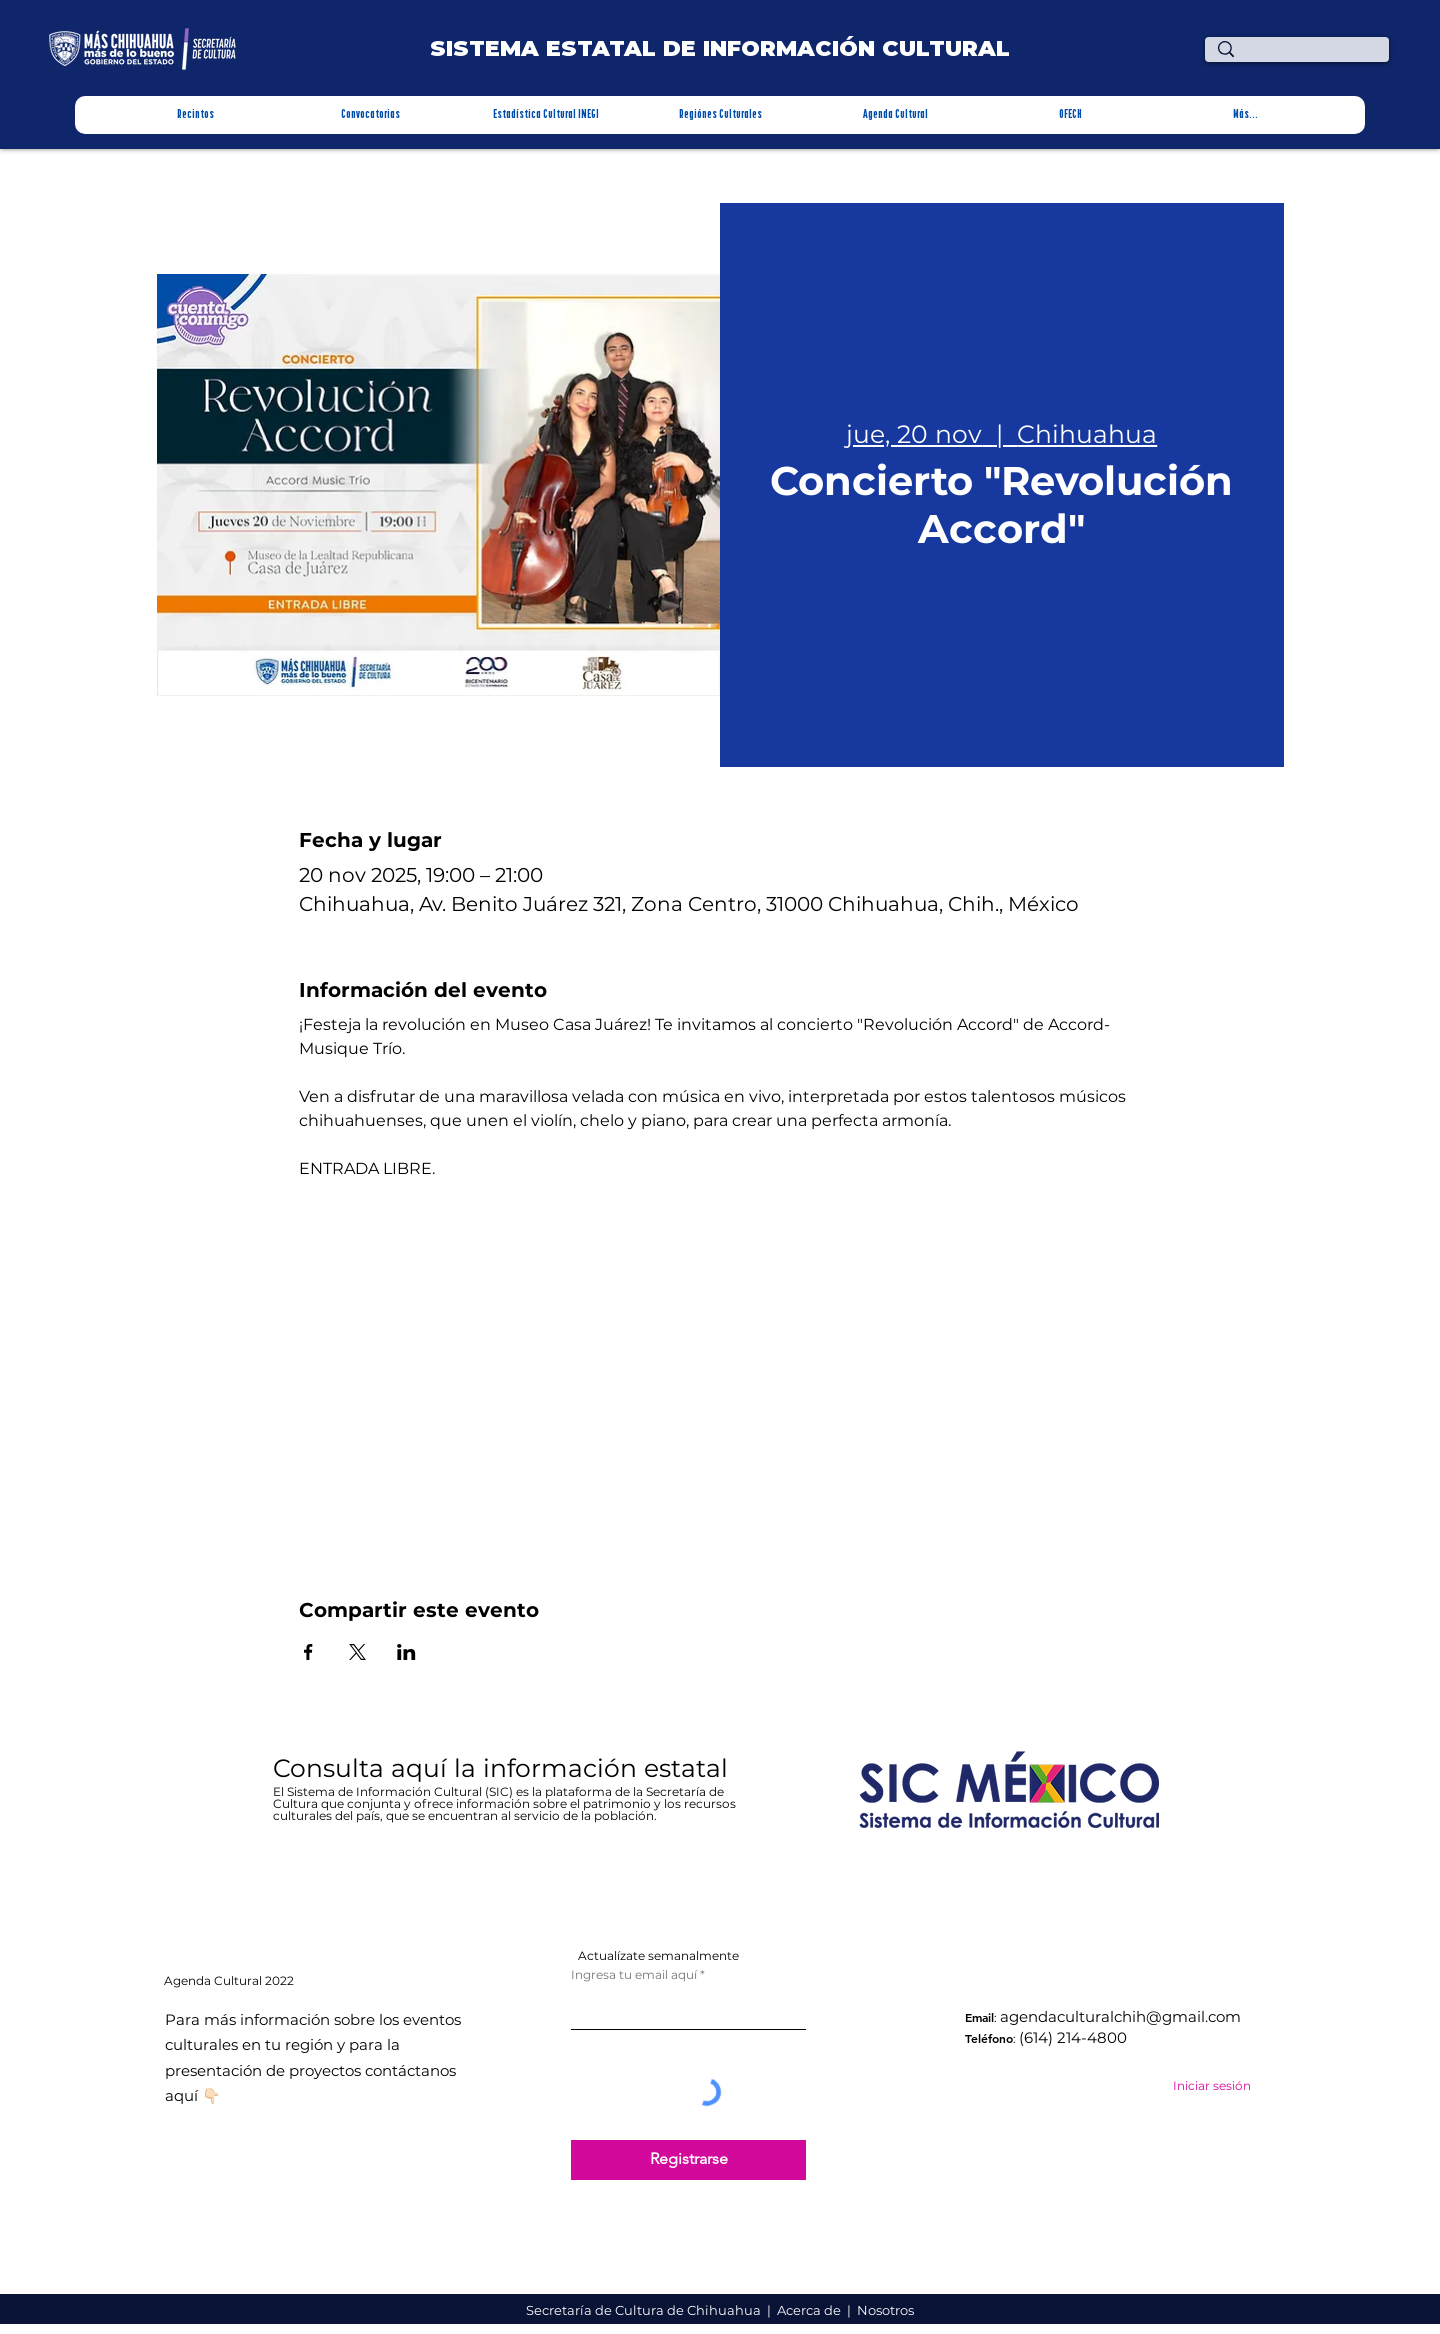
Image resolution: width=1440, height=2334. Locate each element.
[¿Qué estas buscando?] (1301, 57)
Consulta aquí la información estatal (504, 1768)
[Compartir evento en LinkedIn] (406, 1652)
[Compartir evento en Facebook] (308, 1652)
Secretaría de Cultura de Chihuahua (645, 2310)
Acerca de (810, 2310)
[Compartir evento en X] (357, 1652)
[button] (195, 115)
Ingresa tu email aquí (634, 1975)
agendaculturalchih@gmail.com (1120, 2016)
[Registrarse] (688, 2160)
